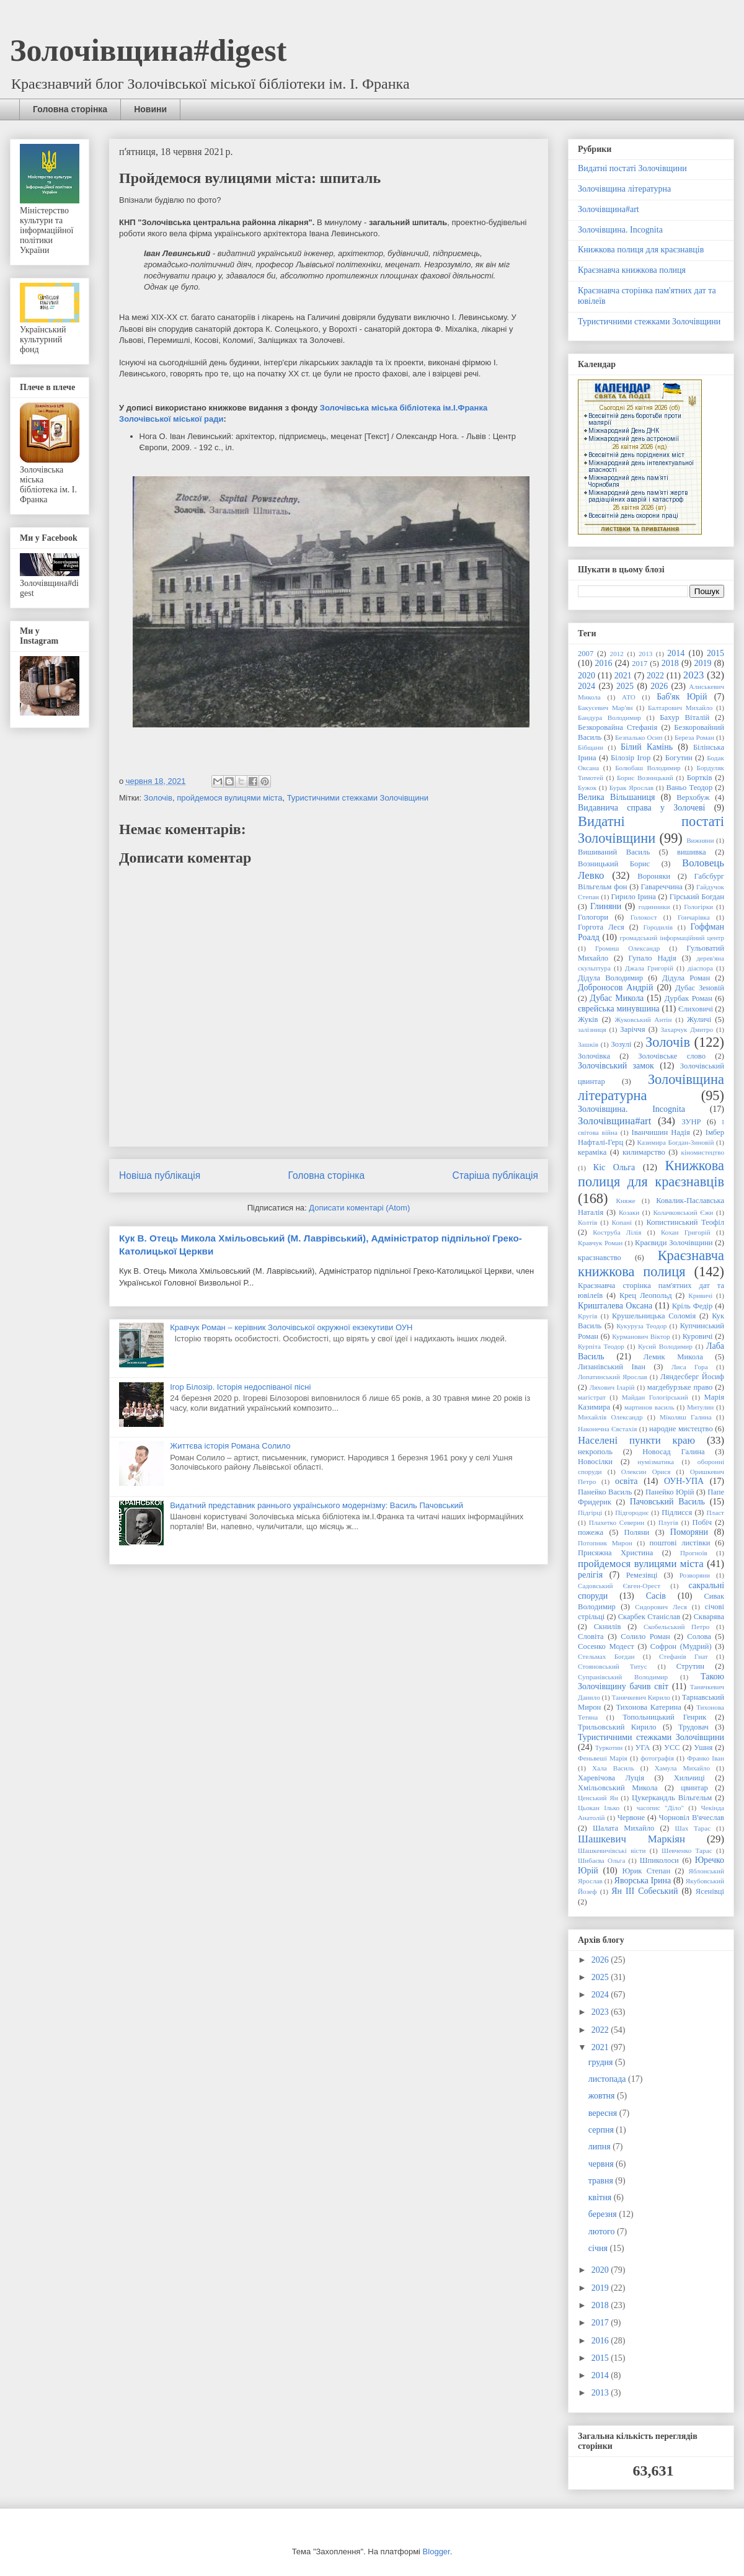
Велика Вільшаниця (616, 797)
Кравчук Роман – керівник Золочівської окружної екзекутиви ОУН (291, 1327)
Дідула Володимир (610, 978)
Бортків (699, 777)
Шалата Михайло (623, 1828)
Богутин (679, 757)
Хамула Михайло (682, 1768)
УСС (672, 1747)
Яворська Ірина (642, 1880)
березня (603, 2214)
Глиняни (605, 906)
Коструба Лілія (617, 1232)
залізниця (592, 1029)
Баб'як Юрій (682, 696)
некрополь (595, 1451)
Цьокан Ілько (598, 1807)
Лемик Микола (673, 1356)
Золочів (158, 797)
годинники (654, 906)
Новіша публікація (159, 1175)
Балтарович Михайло (680, 707)
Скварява (709, 1616)
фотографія (657, 1758)
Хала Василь (613, 1768)
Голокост (644, 917)
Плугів (668, 1522)
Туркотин (609, 1747)
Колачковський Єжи (683, 1212)
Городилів (658, 927)
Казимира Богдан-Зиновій (675, 1142)
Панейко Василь (605, 1492)
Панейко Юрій (669, 1492)
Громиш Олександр (627, 948)
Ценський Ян (598, 1797)
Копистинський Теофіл (685, 1222)
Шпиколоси (659, 1860)
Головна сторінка (70, 109)
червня (602, 2164)
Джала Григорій (649, 968)
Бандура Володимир (609, 717)
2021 (623, 675)
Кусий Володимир (665, 1346)
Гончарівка (694, 917)
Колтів (587, 1222)
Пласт (715, 1512)
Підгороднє (632, 1512)
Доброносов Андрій (615, 987)
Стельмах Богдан (606, 1656)
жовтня (602, 2095)
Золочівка (594, 1056)
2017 (639, 663)
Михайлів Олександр (610, 1417)
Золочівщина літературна (624, 188)
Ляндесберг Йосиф (692, 1376)
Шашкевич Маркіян (631, 1839)
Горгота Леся (601, 927)
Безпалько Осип (638, 737)
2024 (586, 686)
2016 (604, 663)
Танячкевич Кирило (641, 1697)
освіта (626, 1481)
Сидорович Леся (661, 1606)
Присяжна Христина (615, 1552)
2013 (645, 653)
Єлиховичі (695, 1009)
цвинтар (694, 1787)
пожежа (590, 1532)
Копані (622, 1222)
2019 (702, 663)
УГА (643, 1747)
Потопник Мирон (605, 1543)
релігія (590, 1574)
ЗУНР (691, 1121)
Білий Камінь (647, 747)
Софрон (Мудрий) (681, 1646)
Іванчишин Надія (661, 1132)
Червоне (631, 1817)
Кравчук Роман (600, 1242)
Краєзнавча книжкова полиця (632, 270)
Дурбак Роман (688, 998)
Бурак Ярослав (631, 787)
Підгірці (590, 1512)
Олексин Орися (646, 1471)
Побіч (702, 1522)
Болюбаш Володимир (648, 767)
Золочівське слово (672, 1056)
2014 (675, 653)
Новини (150, 109)
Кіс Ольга (614, 1167)
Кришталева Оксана (615, 1305)
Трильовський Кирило (617, 1727)
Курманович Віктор (641, 1336)
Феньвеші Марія (602, 1758)
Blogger (436, 2551)
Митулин (700, 1407)
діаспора (700, 968)
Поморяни (689, 1532)
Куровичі (698, 1336)
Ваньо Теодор (689, 787)
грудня (601, 2062)
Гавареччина (662, 886)
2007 (585, 653)
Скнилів (607, 1626)
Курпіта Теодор (601, 1346)
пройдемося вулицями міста (229, 797)
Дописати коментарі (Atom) (359, 1207)
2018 (670, 663)
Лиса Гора (689, 1366)
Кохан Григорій (686, 1232)
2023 (693, 675)
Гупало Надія (652, 958)
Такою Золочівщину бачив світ (651, 1682)
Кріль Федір (692, 1306)
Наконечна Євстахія (607, 1428)
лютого (602, 2231)
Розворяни (695, 1575)
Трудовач (693, 1727)
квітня (601, 2197)
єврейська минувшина (619, 1008)
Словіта (591, 1636)
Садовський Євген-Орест (619, 1585)
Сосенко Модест (606, 1646)
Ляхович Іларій (612, 1387)
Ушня (703, 1747)
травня (602, 2180)
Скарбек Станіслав (649, 1616)
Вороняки (653, 876)
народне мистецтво (681, 1428)
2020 (586, 675)
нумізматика (655, 1461)
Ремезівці (642, 1575)
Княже (626, 1200)
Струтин (690, 1666)
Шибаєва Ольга (601, 1860)
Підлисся (677, 1512)
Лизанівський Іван (611, 1366)
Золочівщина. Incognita (620, 229)
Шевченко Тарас (687, 1850)
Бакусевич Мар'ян (605, 707)
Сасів (656, 1596)
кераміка (592, 1152)
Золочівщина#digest (148, 50)
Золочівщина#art (608, 209)
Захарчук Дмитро (687, 1029)
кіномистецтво (702, 1152)
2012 (617, 653)
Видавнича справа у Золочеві (641, 807)
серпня (602, 2129)
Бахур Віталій (684, 717)
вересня (603, 2113)
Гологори (593, 917)
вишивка (691, 852)
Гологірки (698, 906)
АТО (629, 697)
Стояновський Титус (612, 1666)
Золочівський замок (616, 1065)
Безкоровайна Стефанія (617, 727)
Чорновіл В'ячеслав (691, 1817)
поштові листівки (680, 1543)
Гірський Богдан (697, 896)
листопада (608, 2079)
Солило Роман (645, 1636)
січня (599, 2248)
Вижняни (700, 840)
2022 (655, 675)
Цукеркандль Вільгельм (672, 1797)
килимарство (643, 1152)
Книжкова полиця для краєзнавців (641, 249)
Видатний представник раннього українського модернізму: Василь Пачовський (316, 1505)
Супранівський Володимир (623, 1677)
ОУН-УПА (684, 1481)
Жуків (588, 1019)
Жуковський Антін (642, 1019)
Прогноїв (693, 1553)
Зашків (588, 1044)
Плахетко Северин (616, 1522)
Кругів (587, 1316)
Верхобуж (692, 797)
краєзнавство (599, 1257)
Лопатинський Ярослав (612, 1376)
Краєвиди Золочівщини (674, 1242)
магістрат (592, 1397)
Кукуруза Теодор (641, 1326)
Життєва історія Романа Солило (230, 1445)
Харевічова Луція (611, 1778)
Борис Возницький (645, 777)
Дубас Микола (617, 998)
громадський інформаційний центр (672, 937)
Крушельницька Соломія (654, 1316)
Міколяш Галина (686, 1417)
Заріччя (632, 1029)
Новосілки (595, 1461)
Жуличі (699, 1019)
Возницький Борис (614, 863)
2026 (659, 686)
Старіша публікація (495, 1175)
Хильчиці (689, 1778)
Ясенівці (710, 1891)
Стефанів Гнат (683, 1656)
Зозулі (621, 1044)
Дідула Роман (686, 978)
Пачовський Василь (667, 1501)
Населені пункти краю (636, 1440)
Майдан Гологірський (655, 1397)
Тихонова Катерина (648, 1707)
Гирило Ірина (633, 896)
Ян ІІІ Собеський (644, 1891)
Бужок (587, 787)
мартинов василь (649, 1407)
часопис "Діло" (660, 1807)
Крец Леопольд (645, 1295)
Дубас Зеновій (699, 988)
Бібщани (590, 747)
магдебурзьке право (680, 1387)
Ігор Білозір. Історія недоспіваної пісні (240, 1387)
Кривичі (700, 1295)
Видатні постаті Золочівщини (632, 168)
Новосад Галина (673, 1451)
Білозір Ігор (630, 757)
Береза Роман (694, 737)
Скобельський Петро (676, 1626)
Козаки (629, 1212)
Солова (699, 1636)
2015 (715, 653)
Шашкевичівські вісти (611, 1850)
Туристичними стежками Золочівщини (357, 797)
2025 (625, 686)
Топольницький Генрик (664, 1717)
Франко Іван (705, 1758)
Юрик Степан (646, 1871)
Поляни (637, 1532)
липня (600, 2146)
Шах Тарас (693, 1828)
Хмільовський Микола (618, 1787)
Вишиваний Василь (614, 852)
